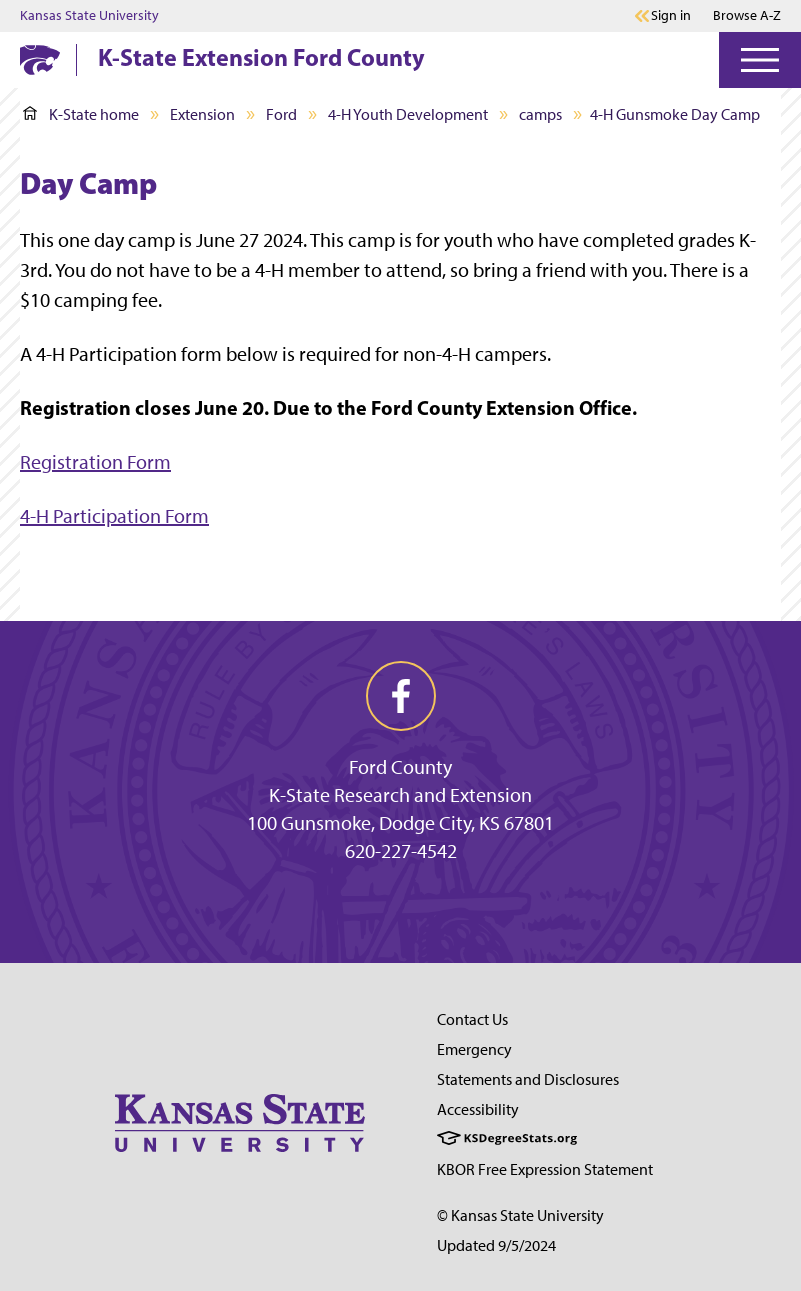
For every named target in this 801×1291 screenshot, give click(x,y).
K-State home (81, 114)
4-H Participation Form (114, 516)
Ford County (400, 767)
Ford (281, 114)
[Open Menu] (760, 60)
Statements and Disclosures (528, 1079)
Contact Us (472, 1019)
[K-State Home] (40, 59)
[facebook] (401, 696)
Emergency (474, 1049)
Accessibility (478, 1109)
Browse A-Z (747, 15)
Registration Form (95, 462)
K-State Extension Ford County (261, 57)
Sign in (671, 16)
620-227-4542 (401, 851)
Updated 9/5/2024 (496, 1245)
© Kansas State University (520, 1215)
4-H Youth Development (408, 114)
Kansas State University (89, 16)
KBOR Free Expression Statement (545, 1169)
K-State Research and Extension (400, 795)
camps (540, 114)
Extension (202, 114)
